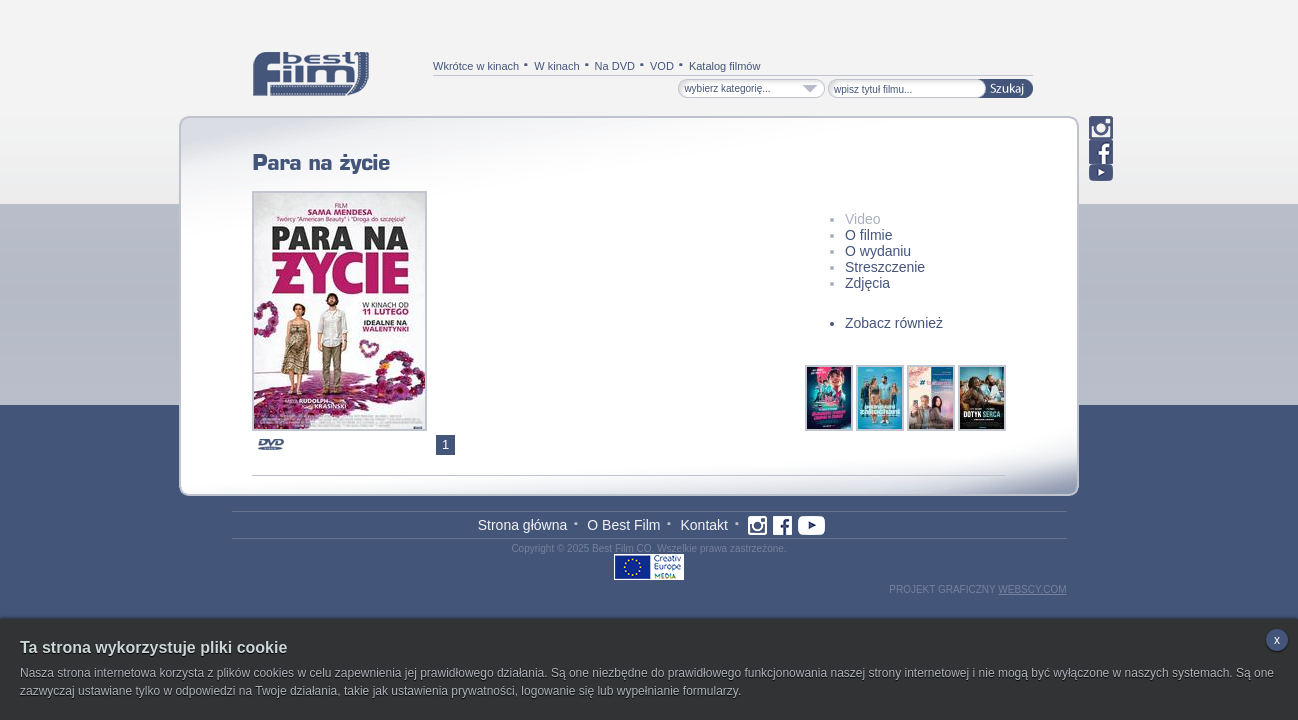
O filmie (868, 235)
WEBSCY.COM (1032, 589)
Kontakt (703, 525)
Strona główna (523, 525)
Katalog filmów (725, 66)
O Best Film (623, 525)
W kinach (556, 66)
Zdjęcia (867, 283)
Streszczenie (885, 267)
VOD (662, 66)
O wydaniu (878, 251)
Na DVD (615, 66)
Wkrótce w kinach (476, 66)
